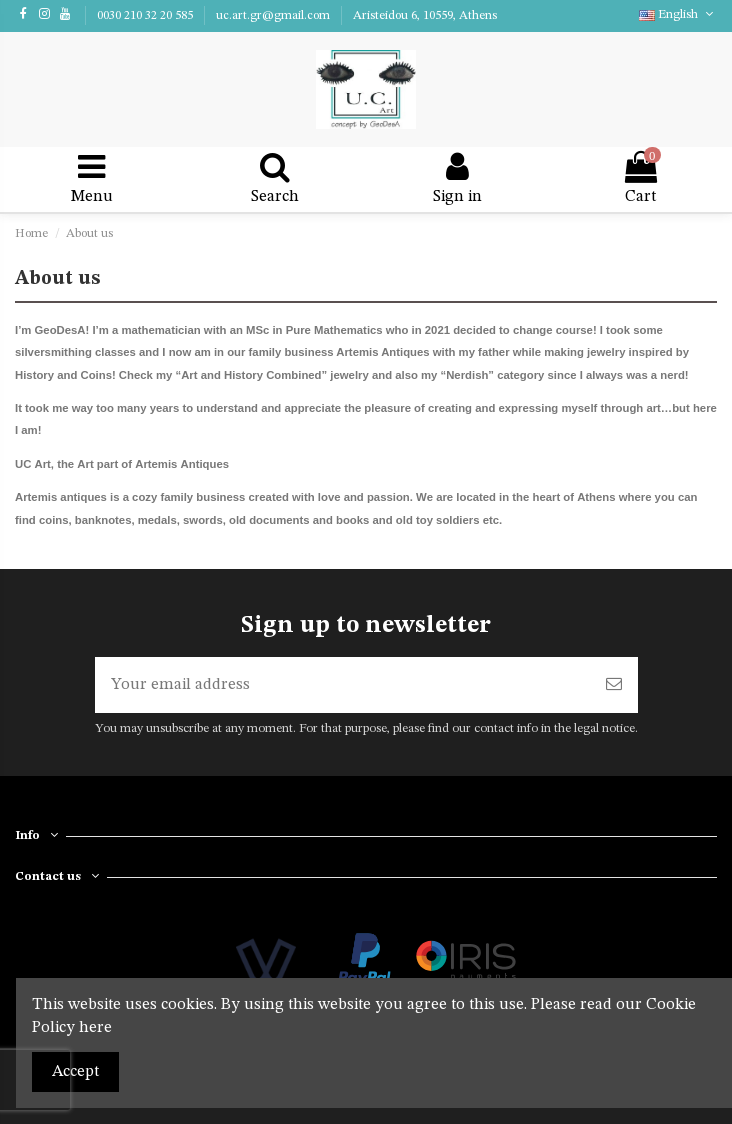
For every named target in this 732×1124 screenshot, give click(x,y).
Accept (75, 1072)
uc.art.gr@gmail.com (274, 16)
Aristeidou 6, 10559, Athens (425, 16)
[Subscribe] (614, 685)
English (678, 15)
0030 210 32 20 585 (146, 16)
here (95, 1028)
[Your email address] (342, 685)
